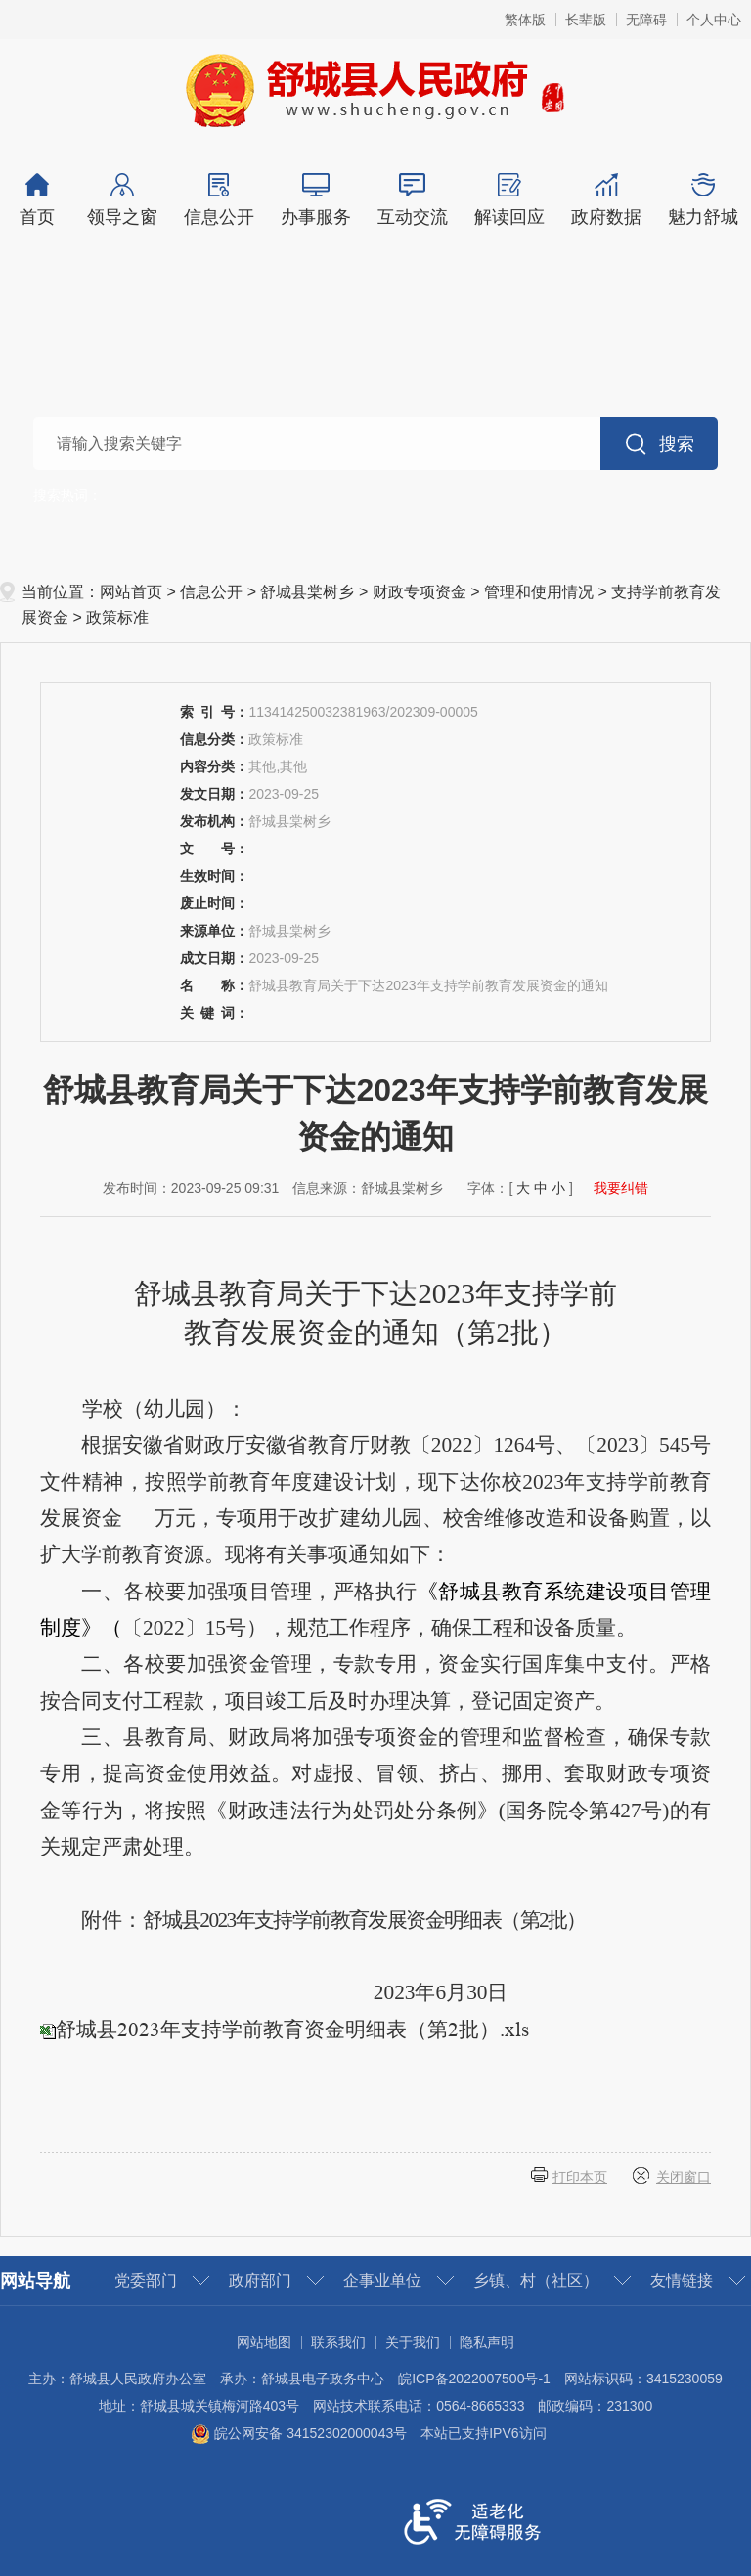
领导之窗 (121, 200)
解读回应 (509, 200)
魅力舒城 (702, 200)
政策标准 (117, 617)
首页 (36, 200)
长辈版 (585, 19)
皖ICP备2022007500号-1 (474, 2378)
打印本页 (579, 2177)
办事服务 (315, 200)
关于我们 (412, 2342)
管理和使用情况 (539, 592)
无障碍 (646, 19)
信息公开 (218, 200)
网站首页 (131, 592)
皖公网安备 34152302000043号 (299, 2433)
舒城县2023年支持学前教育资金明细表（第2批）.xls (292, 2030)
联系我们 (338, 2342)
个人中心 (713, 19)
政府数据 (605, 200)
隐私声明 (487, 2342)
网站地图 (264, 2342)
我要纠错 (621, 1188)
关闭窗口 (683, 2177)
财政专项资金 (419, 592)
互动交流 (412, 200)
